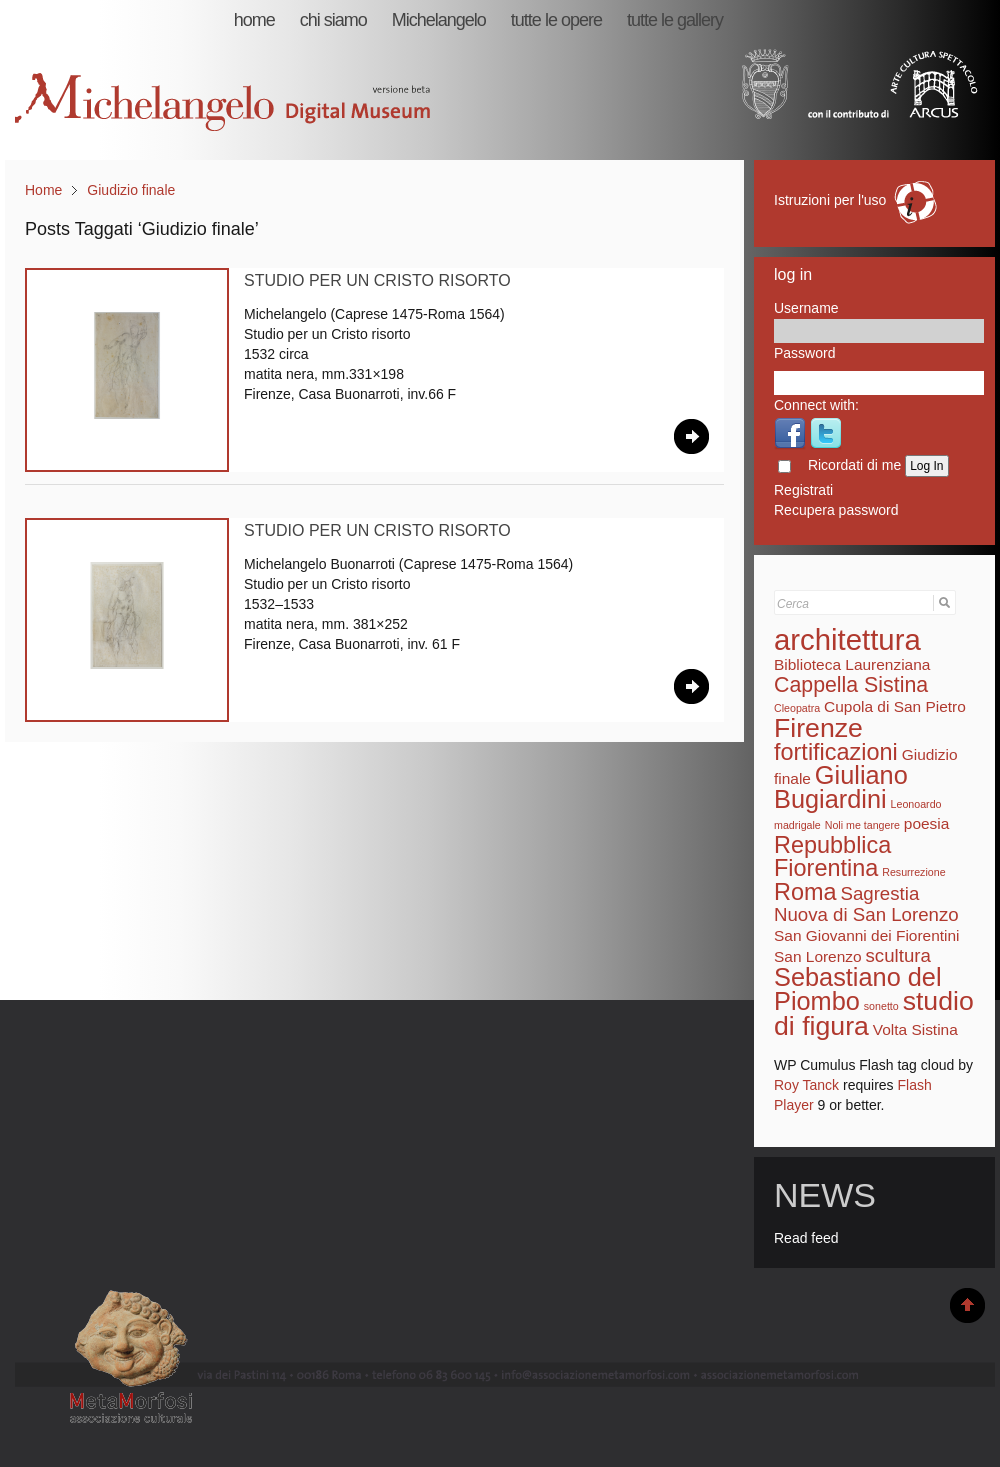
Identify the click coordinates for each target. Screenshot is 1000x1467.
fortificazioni (836, 752)
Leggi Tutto (691, 436)
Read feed (806, 1238)
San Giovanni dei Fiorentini (867, 935)
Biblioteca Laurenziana (852, 664)
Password (804, 353)
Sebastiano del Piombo (858, 989)
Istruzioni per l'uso (857, 200)
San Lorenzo (818, 956)
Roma (805, 892)
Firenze (818, 728)
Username (806, 308)
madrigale (797, 825)
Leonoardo (916, 804)
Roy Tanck (806, 1085)
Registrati (803, 490)
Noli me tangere (862, 825)
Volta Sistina (915, 1029)
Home (43, 190)
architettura (847, 639)
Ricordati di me (854, 465)
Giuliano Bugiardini (841, 787)
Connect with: (816, 405)
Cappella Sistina (851, 685)
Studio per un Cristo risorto (377, 280)
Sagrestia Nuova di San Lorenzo (866, 904)
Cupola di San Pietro (895, 706)
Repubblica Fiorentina (832, 856)
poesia (927, 823)
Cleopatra (797, 708)
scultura (898, 955)
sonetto (881, 1006)
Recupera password (836, 510)
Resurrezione (913, 872)
